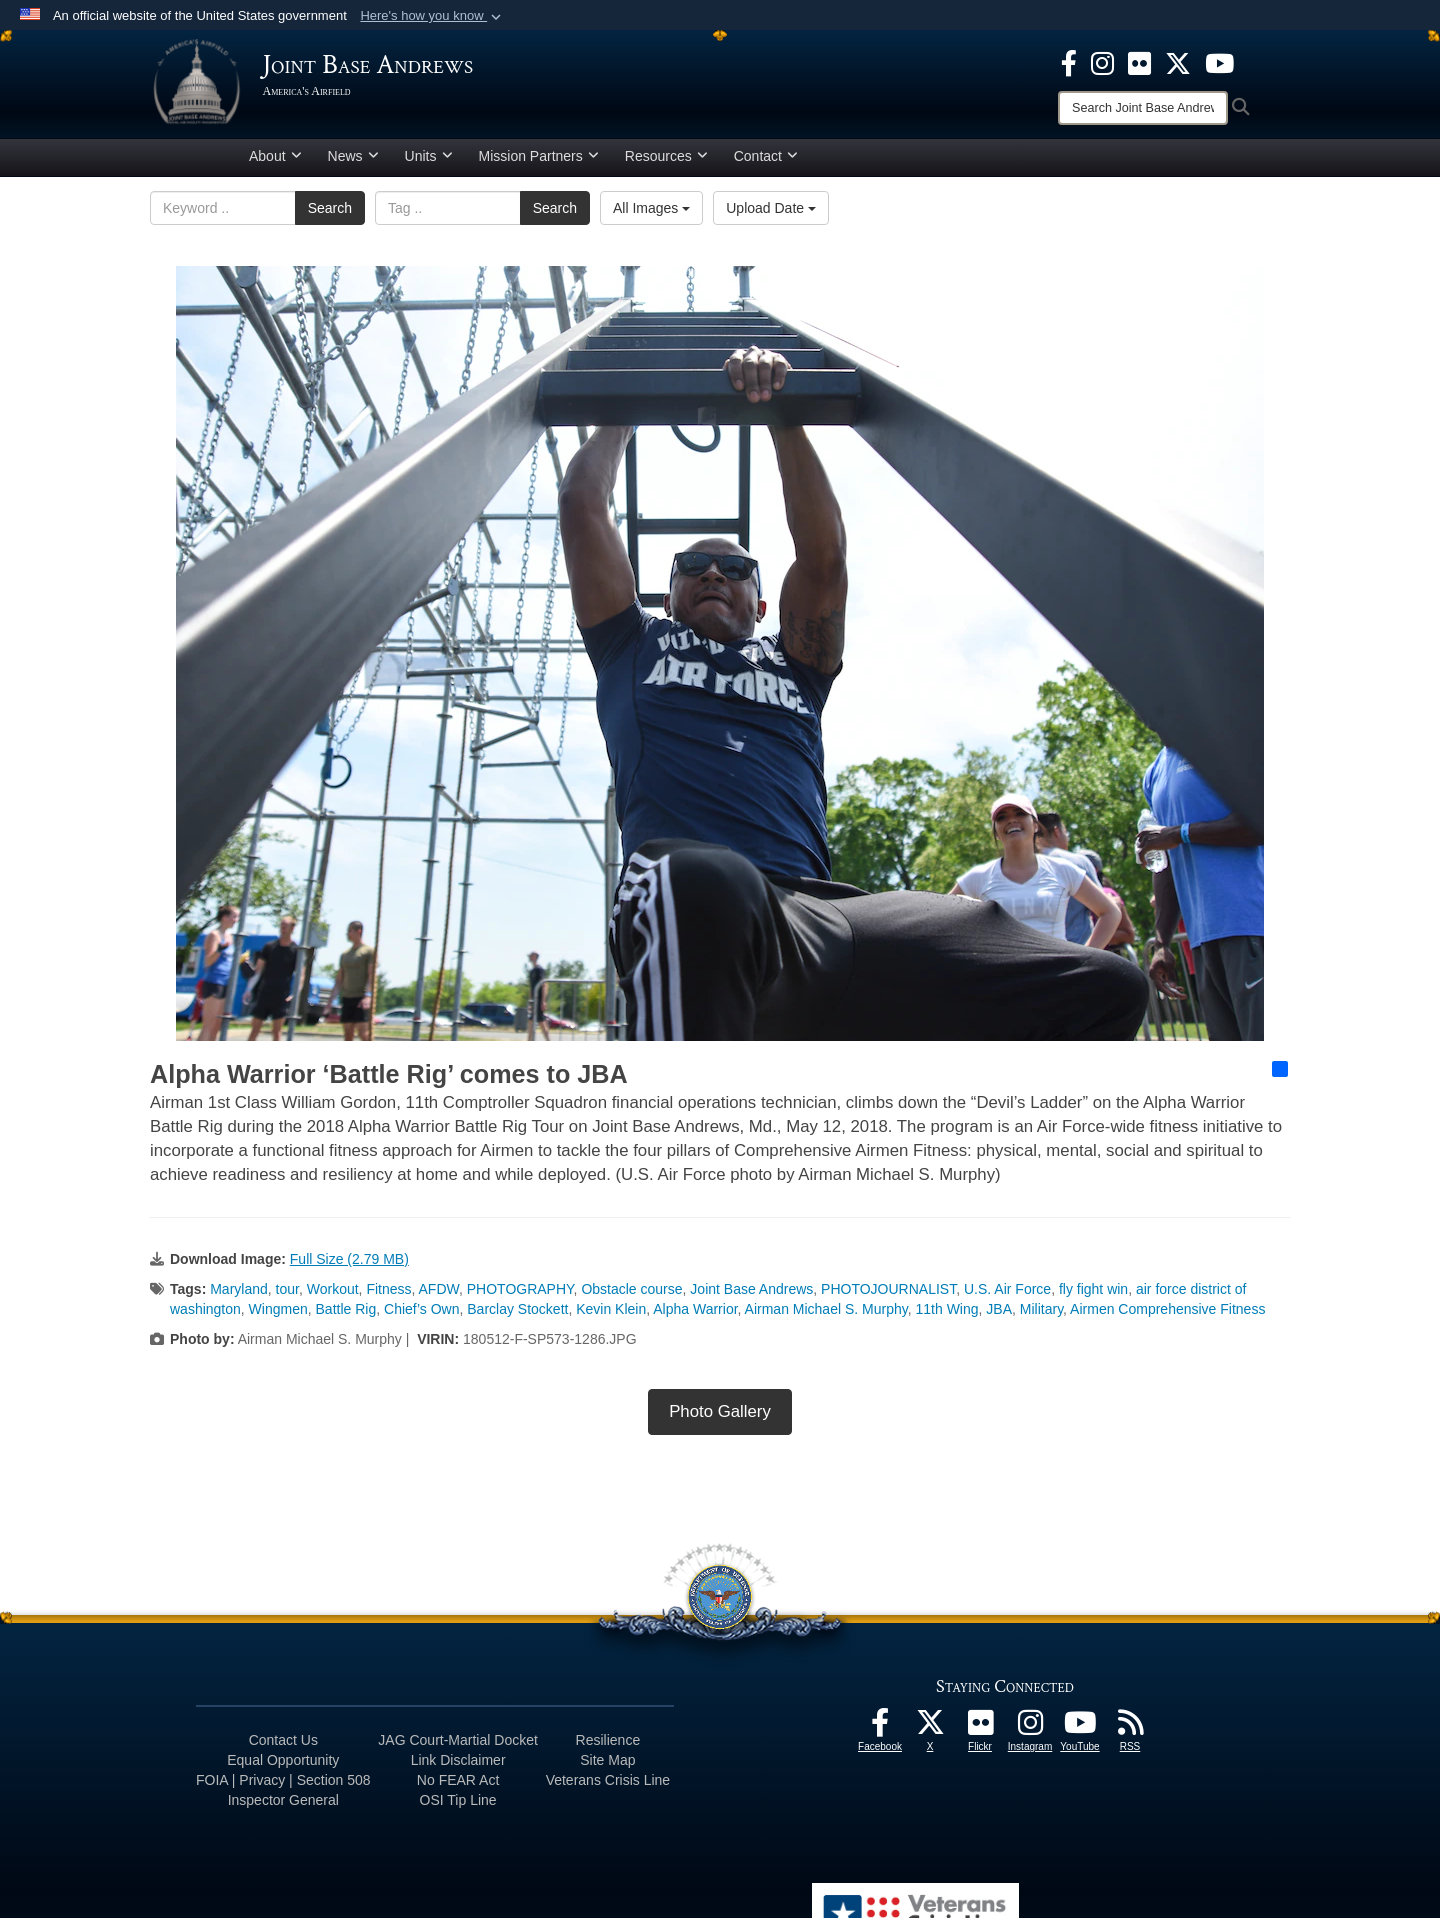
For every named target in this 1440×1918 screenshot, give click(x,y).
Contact (766, 163)
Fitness (388, 1296)
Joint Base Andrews (751, 1296)
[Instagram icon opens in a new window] (1102, 62)
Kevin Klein (611, 1316)
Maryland (239, 1296)
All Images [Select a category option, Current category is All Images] (651, 215)
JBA (999, 1316)
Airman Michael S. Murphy (826, 1316)
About (275, 163)
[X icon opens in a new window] (1178, 62)
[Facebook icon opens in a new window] (1069, 62)
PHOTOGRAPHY (520, 1296)
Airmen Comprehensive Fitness (1167, 1316)
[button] (432, 16)
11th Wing (947, 1316)
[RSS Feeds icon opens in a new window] (1130, 1735)
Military (1041, 1316)
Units (429, 163)
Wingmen (278, 1316)
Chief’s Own (421, 1316)
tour (287, 1296)
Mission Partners (539, 163)
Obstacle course (631, 1296)
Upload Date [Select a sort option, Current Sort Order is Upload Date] (771, 215)
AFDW (439, 1296)
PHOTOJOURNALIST (888, 1296)
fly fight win (1093, 1296)
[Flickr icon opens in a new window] (1139, 62)
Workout (333, 1296)
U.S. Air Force (1007, 1296)
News (353, 163)
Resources (666, 163)
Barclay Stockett (517, 1316)
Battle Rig (346, 1316)
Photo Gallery (720, 1418)
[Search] (1143, 108)
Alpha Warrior (695, 1316)
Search (330, 215)
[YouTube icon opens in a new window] (1219, 62)
